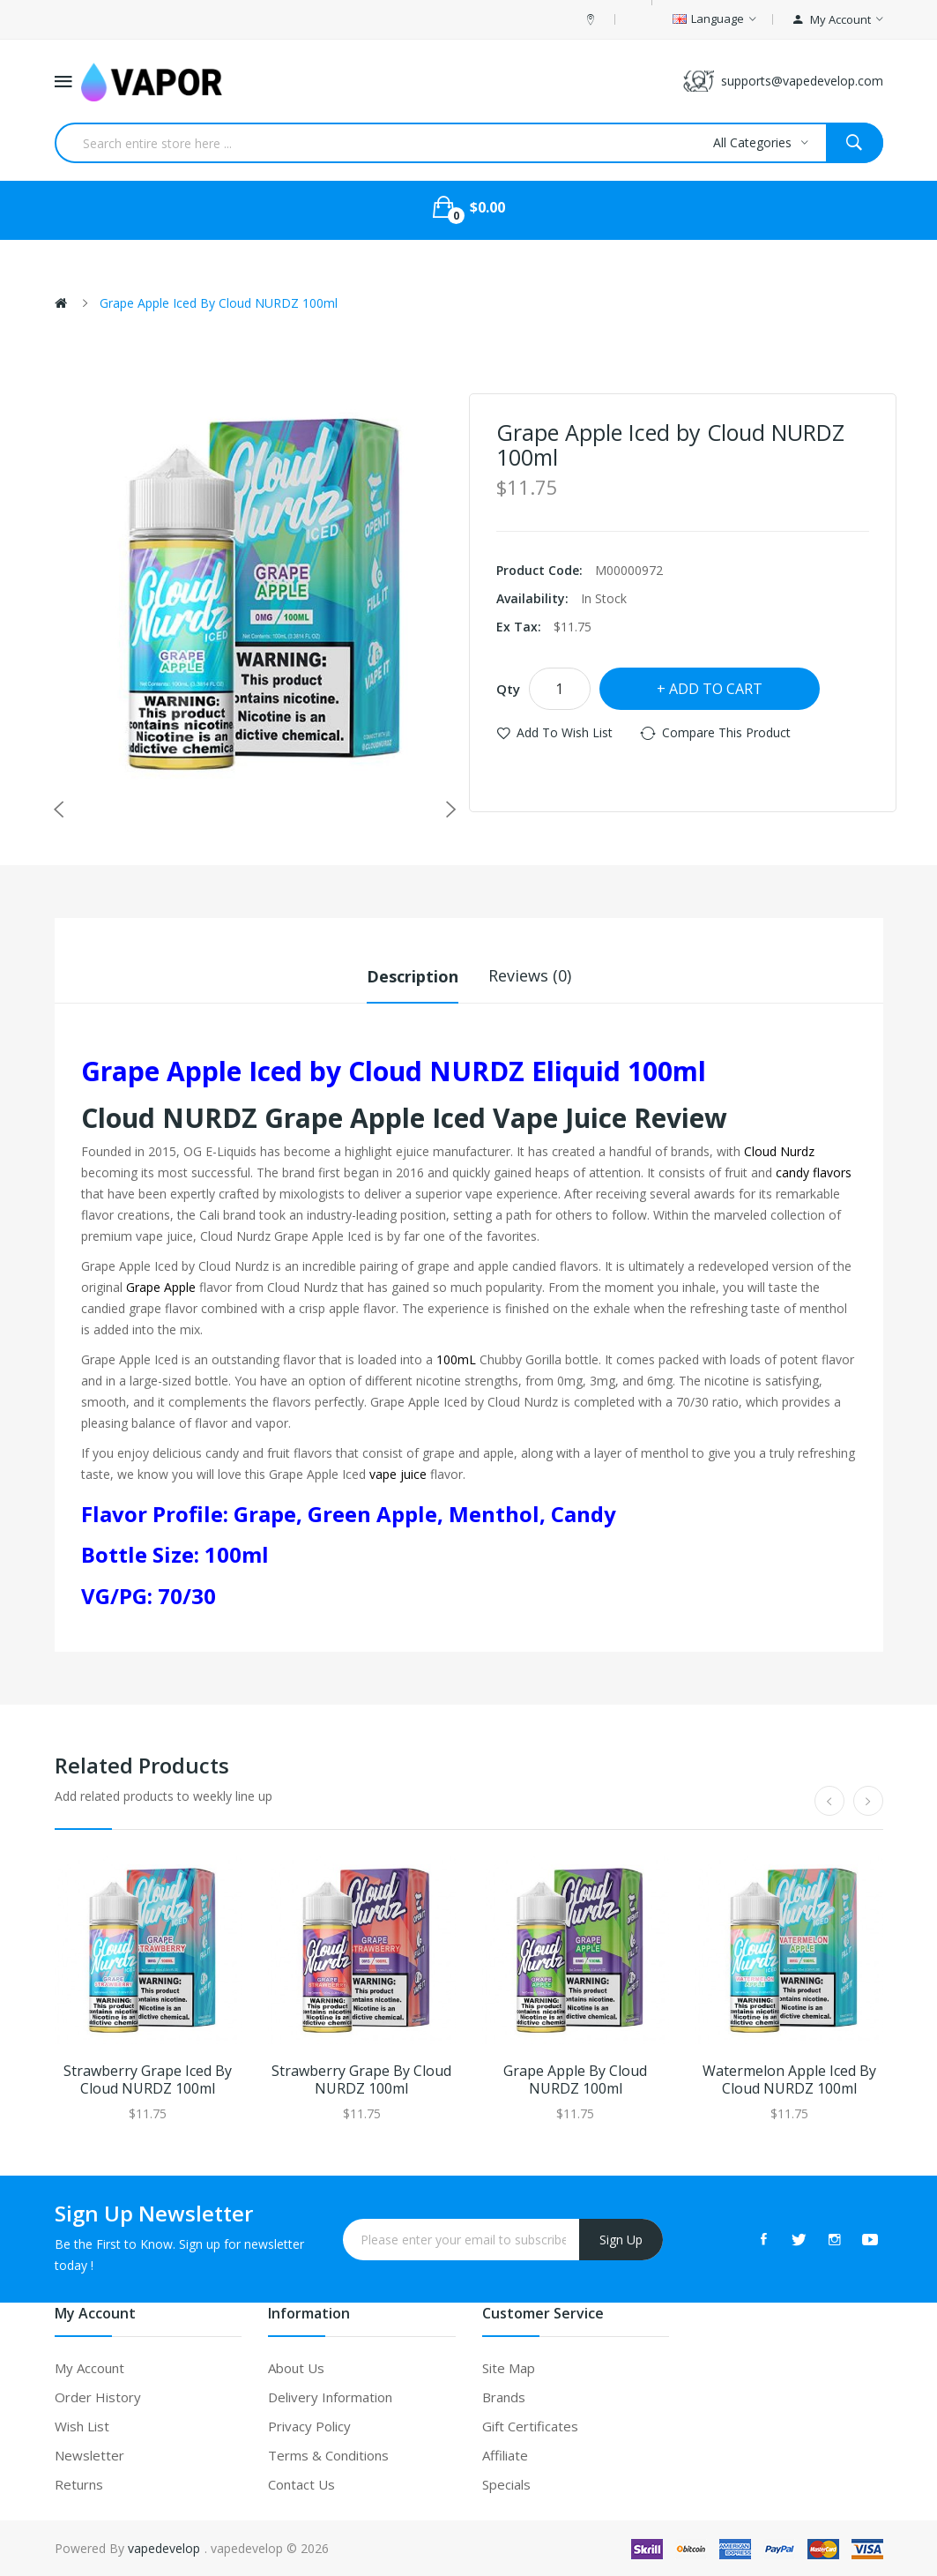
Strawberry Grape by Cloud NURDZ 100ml (361, 2079)
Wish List (82, 2425)
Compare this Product (726, 732)
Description (412, 975)
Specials (506, 2483)
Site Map (508, 2367)
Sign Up (621, 2238)
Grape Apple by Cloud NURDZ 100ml (575, 2079)
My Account (89, 2367)
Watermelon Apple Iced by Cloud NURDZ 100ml (789, 2079)
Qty (508, 689)
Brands (503, 2396)
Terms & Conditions (328, 2454)
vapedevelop (164, 2547)
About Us (296, 2367)
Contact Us (301, 2483)
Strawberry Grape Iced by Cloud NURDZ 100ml (147, 2079)
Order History (98, 2396)
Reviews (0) (529, 975)
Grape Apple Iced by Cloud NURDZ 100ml (219, 303)
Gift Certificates (530, 2425)
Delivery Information (330, 2396)
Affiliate (505, 2454)
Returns (79, 2483)
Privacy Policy (309, 2425)
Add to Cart (715, 688)
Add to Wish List (565, 732)
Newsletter (89, 2454)
